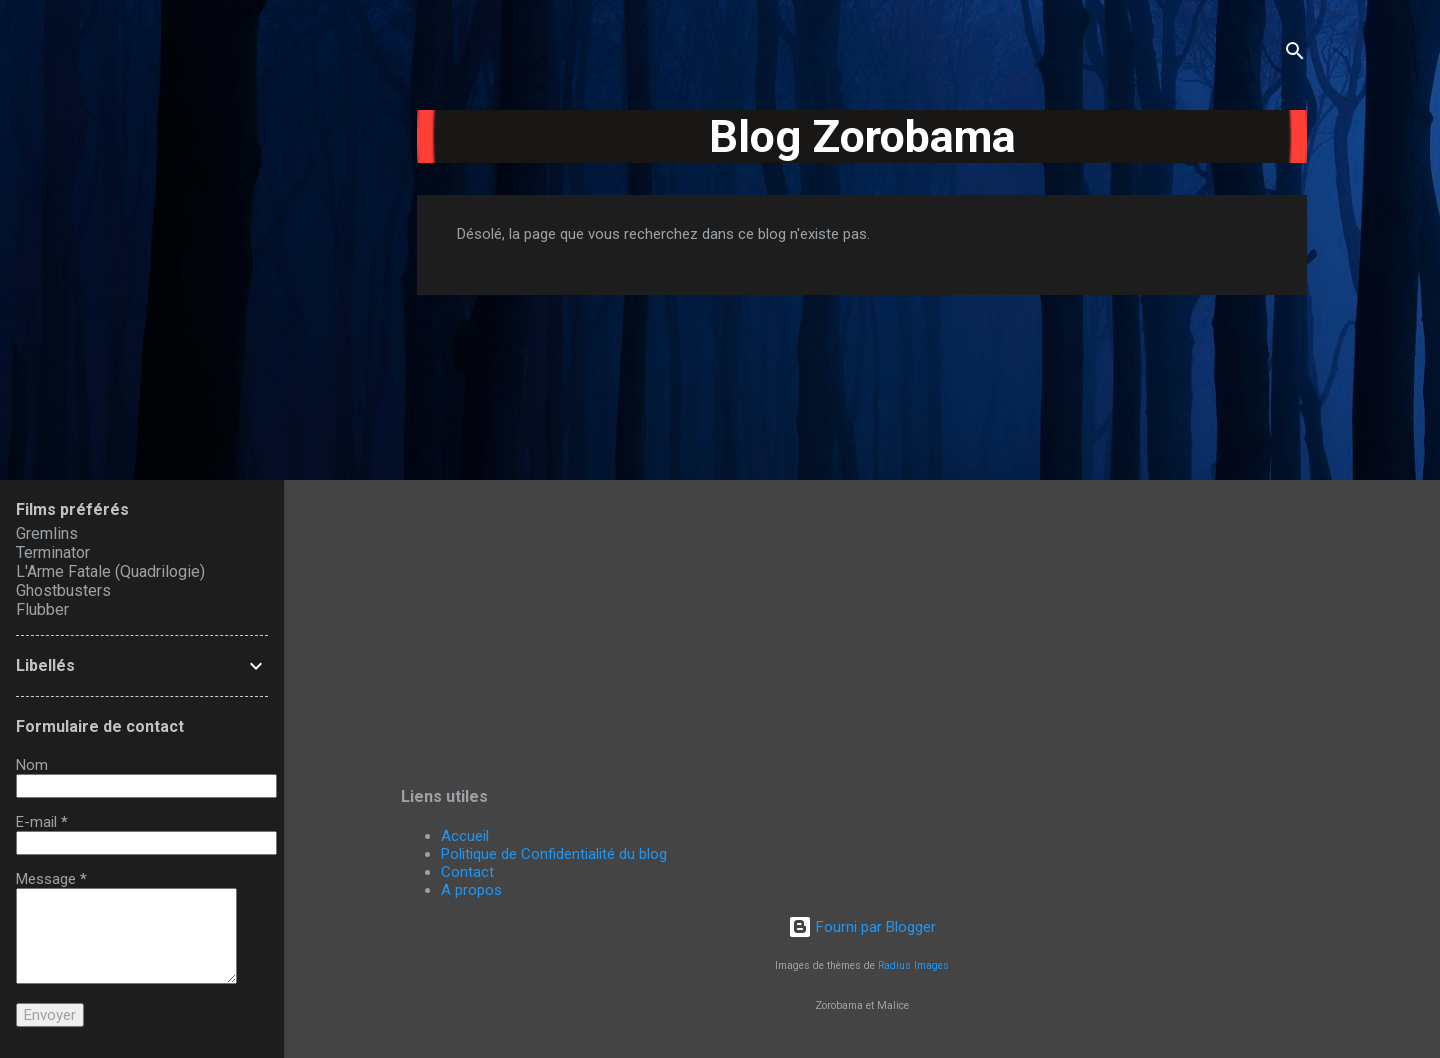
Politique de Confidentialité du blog (554, 854)
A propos (471, 890)
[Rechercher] (1295, 54)
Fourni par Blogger (862, 927)
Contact (467, 872)
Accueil (465, 836)
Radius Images (913, 965)
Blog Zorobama (862, 136)
